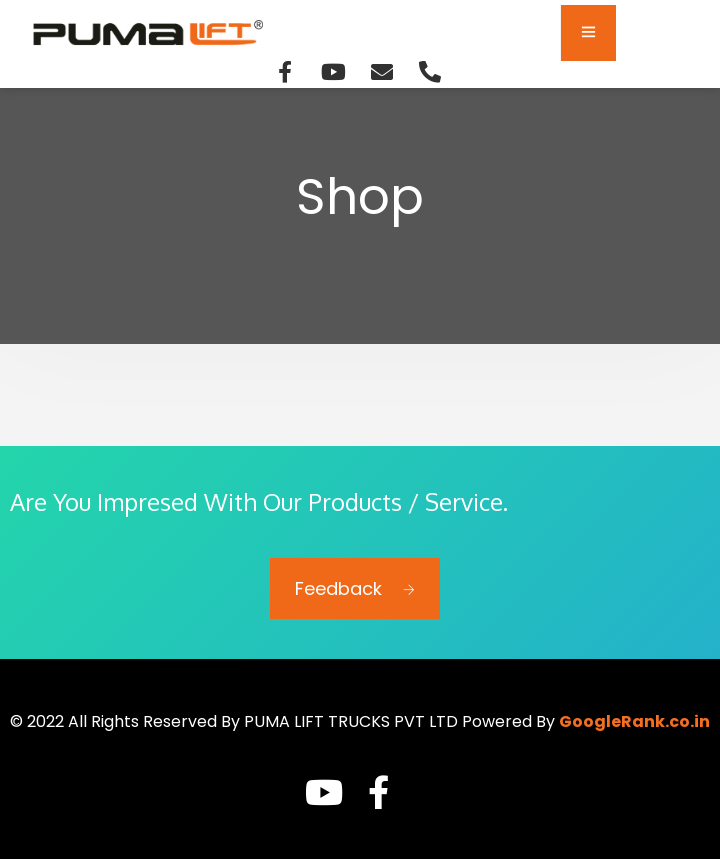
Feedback (355, 588)
